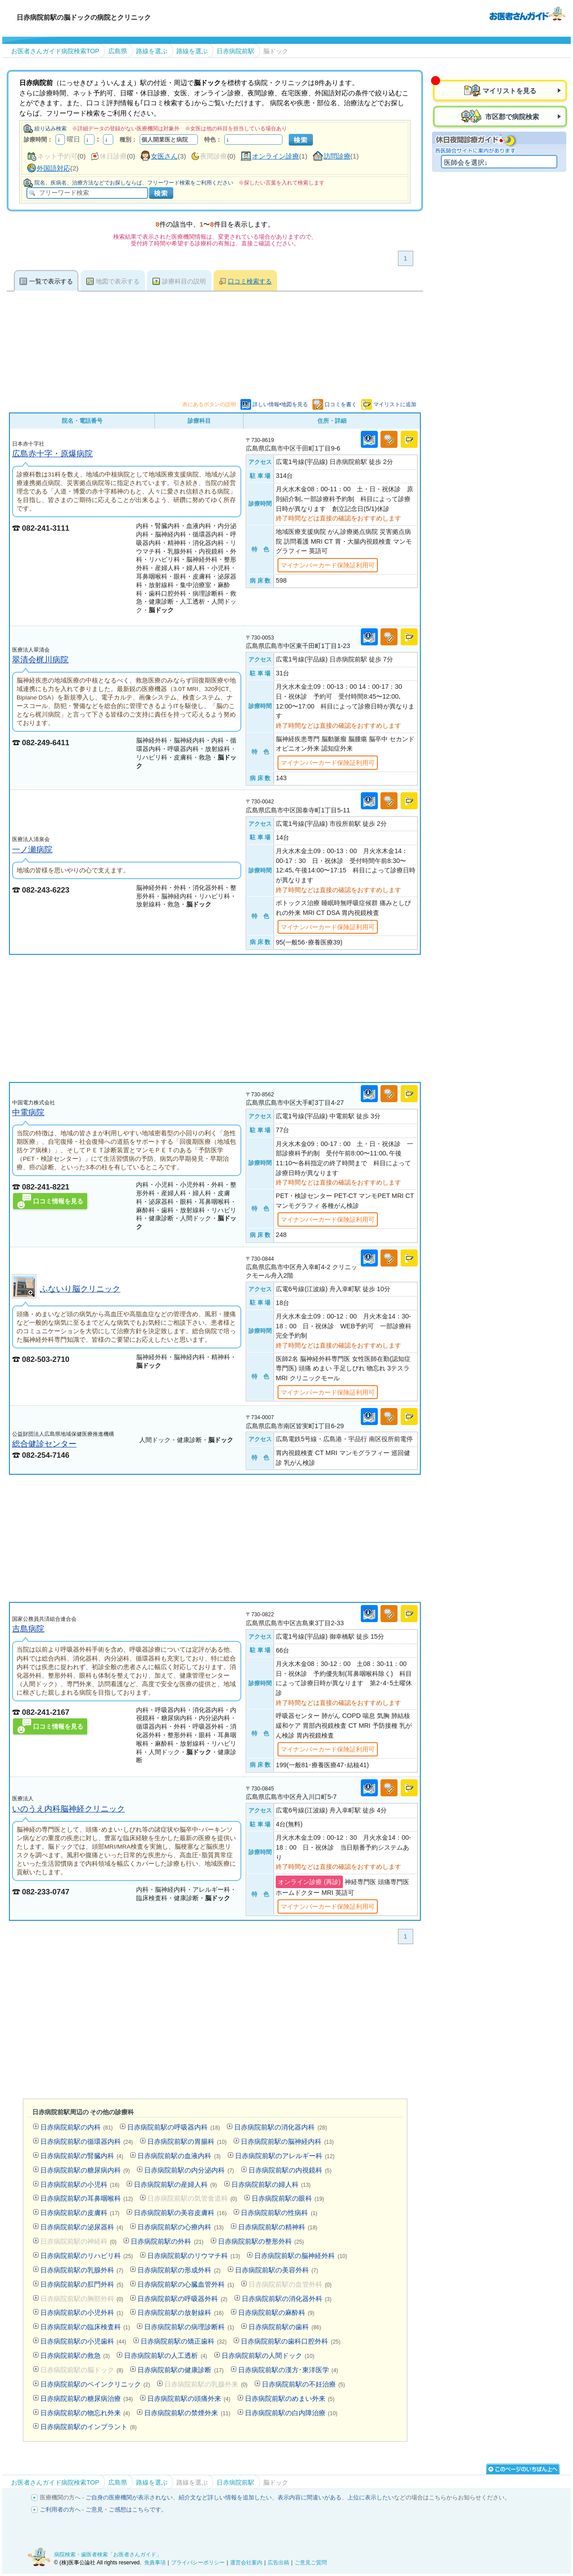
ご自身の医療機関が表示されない (129, 2497)
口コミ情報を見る (58, 1201)
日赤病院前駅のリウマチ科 (193, 2255)
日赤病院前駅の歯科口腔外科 (290, 2341)
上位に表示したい (370, 2497)
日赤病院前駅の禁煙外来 (187, 2413)
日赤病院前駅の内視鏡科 (290, 2170)
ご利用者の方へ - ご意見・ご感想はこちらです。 (103, 2509)
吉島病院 (28, 1628)
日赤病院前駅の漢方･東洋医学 (288, 2370)
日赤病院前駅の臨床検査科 (85, 2327)
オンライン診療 (275, 156)
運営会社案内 (246, 2562)
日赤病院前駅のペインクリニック (95, 2384)
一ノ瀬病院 (32, 849)
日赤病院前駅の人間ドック (268, 2355)
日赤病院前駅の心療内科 (180, 2227)
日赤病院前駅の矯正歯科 (184, 2341)
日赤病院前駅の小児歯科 (83, 2341)
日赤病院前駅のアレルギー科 (284, 2156)
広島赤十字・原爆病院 (52, 453)
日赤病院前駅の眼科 (288, 2198)
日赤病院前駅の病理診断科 (189, 2327)
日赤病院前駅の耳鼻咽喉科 (86, 2198)
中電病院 (28, 1112)
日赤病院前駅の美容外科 (276, 2270)
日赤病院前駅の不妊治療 (303, 2384)
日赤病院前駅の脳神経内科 (287, 2141)
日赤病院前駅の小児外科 (82, 2312)
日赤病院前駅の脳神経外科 (300, 2255)
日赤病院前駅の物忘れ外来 (85, 2413)
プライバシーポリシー (198, 2562)
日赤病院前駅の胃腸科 (187, 2141)
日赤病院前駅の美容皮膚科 (180, 2212)
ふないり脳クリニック (80, 1288)
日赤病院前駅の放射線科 (180, 2312)
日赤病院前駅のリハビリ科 (86, 2255)
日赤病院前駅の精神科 (277, 2227)
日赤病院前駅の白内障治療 (291, 2413)
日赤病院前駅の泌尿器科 (82, 2227)
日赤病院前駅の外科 (167, 2241)
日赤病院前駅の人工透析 (165, 2355)
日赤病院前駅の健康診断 (180, 2370)
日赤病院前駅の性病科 (279, 2212)
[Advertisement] (215, 1018)
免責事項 (155, 2562)
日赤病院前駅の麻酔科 (276, 2312)
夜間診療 (213, 156)
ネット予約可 (57, 156)
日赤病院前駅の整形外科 (261, 2241)
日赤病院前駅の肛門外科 (82, 2284)
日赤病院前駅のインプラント (88, 2426)
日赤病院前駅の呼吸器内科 (173, 2127)
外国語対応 (53, 168)
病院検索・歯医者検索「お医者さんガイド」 (108, 2554)
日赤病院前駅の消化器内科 (280, 2127)
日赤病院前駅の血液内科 (179, 2156)
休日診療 (113, 156)
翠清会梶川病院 (40, 659)
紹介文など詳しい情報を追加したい (225, 2497)
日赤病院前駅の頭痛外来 (189, 2398)
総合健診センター (44, 1443)
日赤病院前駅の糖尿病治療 (86, 2398)
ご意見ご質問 (311, 2562)
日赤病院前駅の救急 (75, 2355)
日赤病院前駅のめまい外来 (290, 2398)
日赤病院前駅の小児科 (80, 2184)
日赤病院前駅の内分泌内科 (189, 2170)
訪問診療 (337, 156)
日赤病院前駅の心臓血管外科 (185, 2284)
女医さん (164, 156)
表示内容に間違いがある (310, 2497)
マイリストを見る (509, 90)
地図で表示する (118, 281)
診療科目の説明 (184, 281)
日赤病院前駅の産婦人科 (175, 2184)
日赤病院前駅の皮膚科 (80, 2212)
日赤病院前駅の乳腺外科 (82, 2270)
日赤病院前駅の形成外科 (179, 2270)
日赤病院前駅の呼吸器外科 (182, 2298)
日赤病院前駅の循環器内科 (86, 2141)
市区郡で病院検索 (511, 116)
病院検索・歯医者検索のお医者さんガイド (527, 13)
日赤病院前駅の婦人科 (271, 2184)
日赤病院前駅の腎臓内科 (82, 2156)
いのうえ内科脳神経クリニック (68, 1808)
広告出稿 (278, 2562)
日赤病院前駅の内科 (76, 2127)
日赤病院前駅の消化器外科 (287, 2298)
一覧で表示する (51, 281)
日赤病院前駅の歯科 (284, 2327)
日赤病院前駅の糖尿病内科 (85, 2170)
